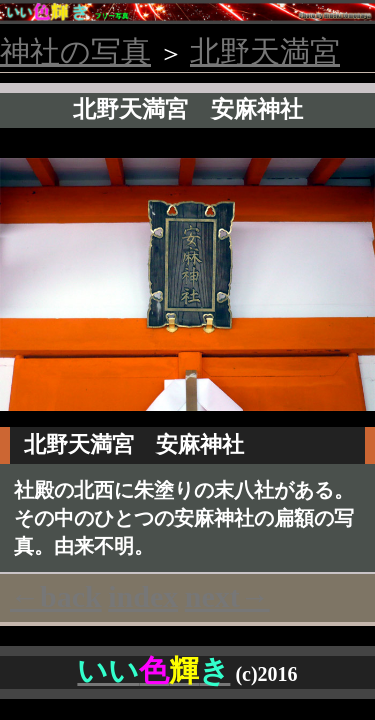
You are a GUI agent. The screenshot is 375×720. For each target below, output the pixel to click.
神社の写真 (75, 51)
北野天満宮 (265, 51)
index (143, 596)
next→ (227, 596)
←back (56, 596)
